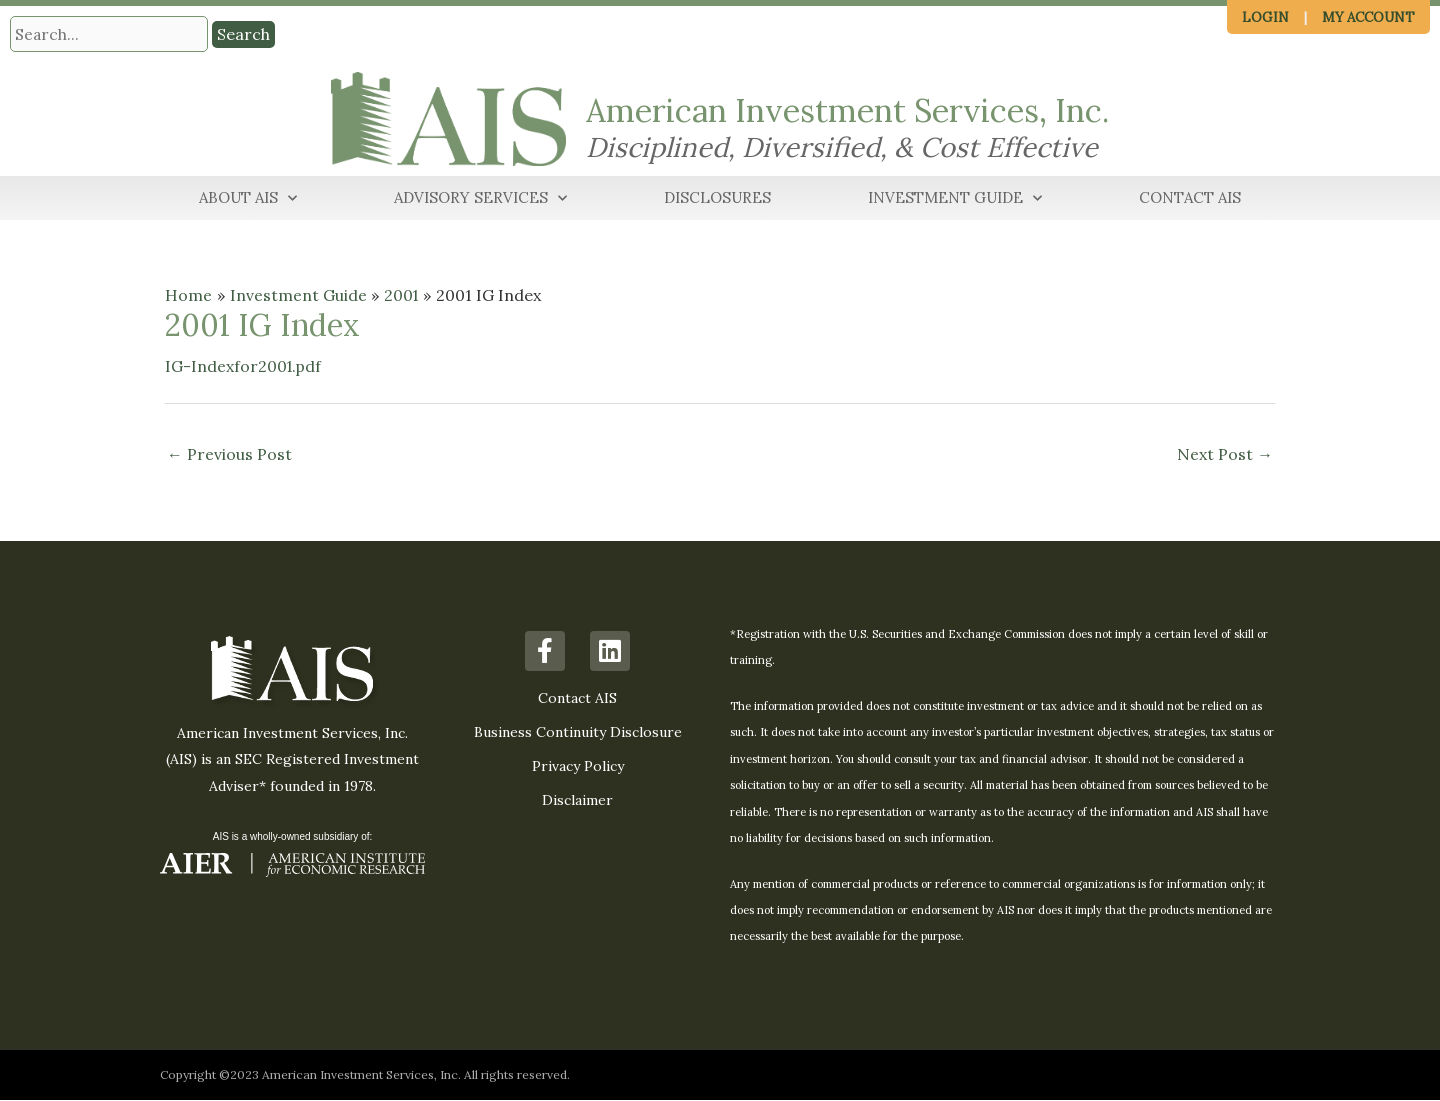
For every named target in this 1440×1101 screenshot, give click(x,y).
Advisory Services (480, 199)
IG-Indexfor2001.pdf (244, 366)
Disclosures (717, 198)
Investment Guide (955, 199)
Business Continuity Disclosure (578, 733)
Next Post (1225, 456)
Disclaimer (577, 801)
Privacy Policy (578, 767)
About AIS (248, 199)
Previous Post (229, 456)
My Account (1368, 17)
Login (1265, 17)
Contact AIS (1190, 198)
